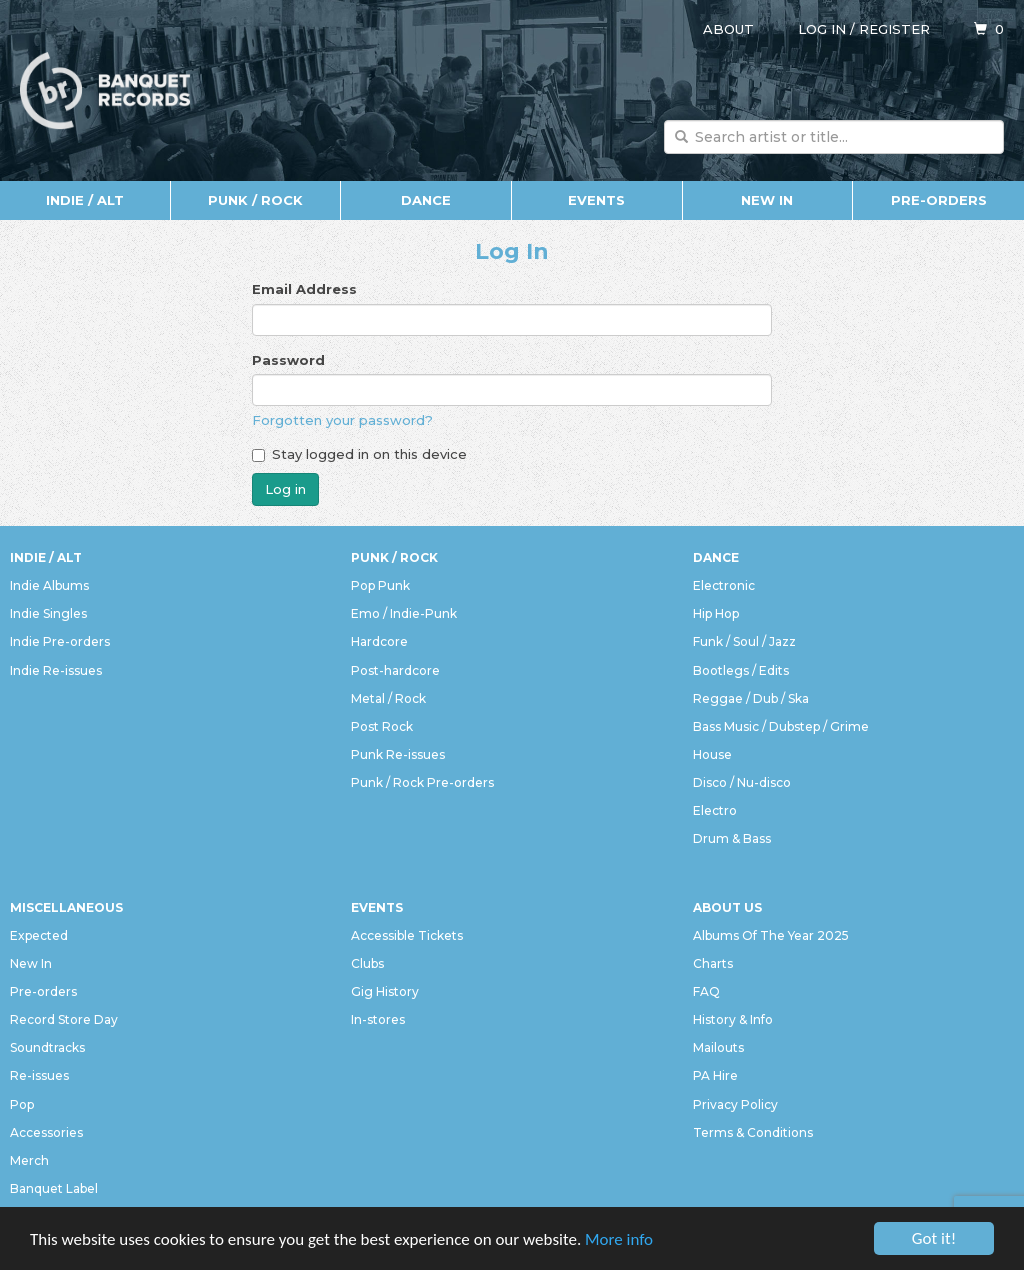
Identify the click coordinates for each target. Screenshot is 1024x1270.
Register (894, 29)
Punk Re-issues (398, 754)
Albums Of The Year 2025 (771, 935)
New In (767, 200)
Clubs (367, 963)
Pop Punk (380, 585)
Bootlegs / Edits (741, 670)
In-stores (378, 1019)
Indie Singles (48, 613)
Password (288, 360)
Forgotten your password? (342, 420)
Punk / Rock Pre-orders (422, 782)
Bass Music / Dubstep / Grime (781, 726)
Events (596, 200)
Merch (29, 1160)
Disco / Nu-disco (742, 782)
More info (619, 1239)
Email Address (304, 289)
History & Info (733, 1019)
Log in (822, 29)
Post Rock (382, 726)
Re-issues (39, 1075)
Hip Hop (716, 613)
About (728, 29)
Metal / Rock (388, 698)
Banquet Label (54, 1188)
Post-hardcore (395, 670)
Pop (22, 1104)
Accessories (46, 1132)
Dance (426, 200)
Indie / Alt (85, 200)
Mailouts (718, 1047)
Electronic (724, 585)
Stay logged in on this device (359, 454)
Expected (39, 935)
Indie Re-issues (56, 670)
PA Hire (715, 1075)
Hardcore (379, 641)
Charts (713, 963)
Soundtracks (47, 1047)
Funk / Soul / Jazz (744, 641)
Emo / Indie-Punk (404, 613)
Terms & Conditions (753, 1132)
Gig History (385, 991)
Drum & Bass (732, 838)
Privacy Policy (735, 1104)
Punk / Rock (255, 200)
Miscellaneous (66, 907)
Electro (715, 810)
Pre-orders (939, 200)
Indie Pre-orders (60, 641)
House (712, 754)
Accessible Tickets (407, 935)
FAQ (706, 991)
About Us (727, 907)
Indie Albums (49, 585)
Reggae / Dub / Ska (751, 698)
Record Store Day (64, 1019)
